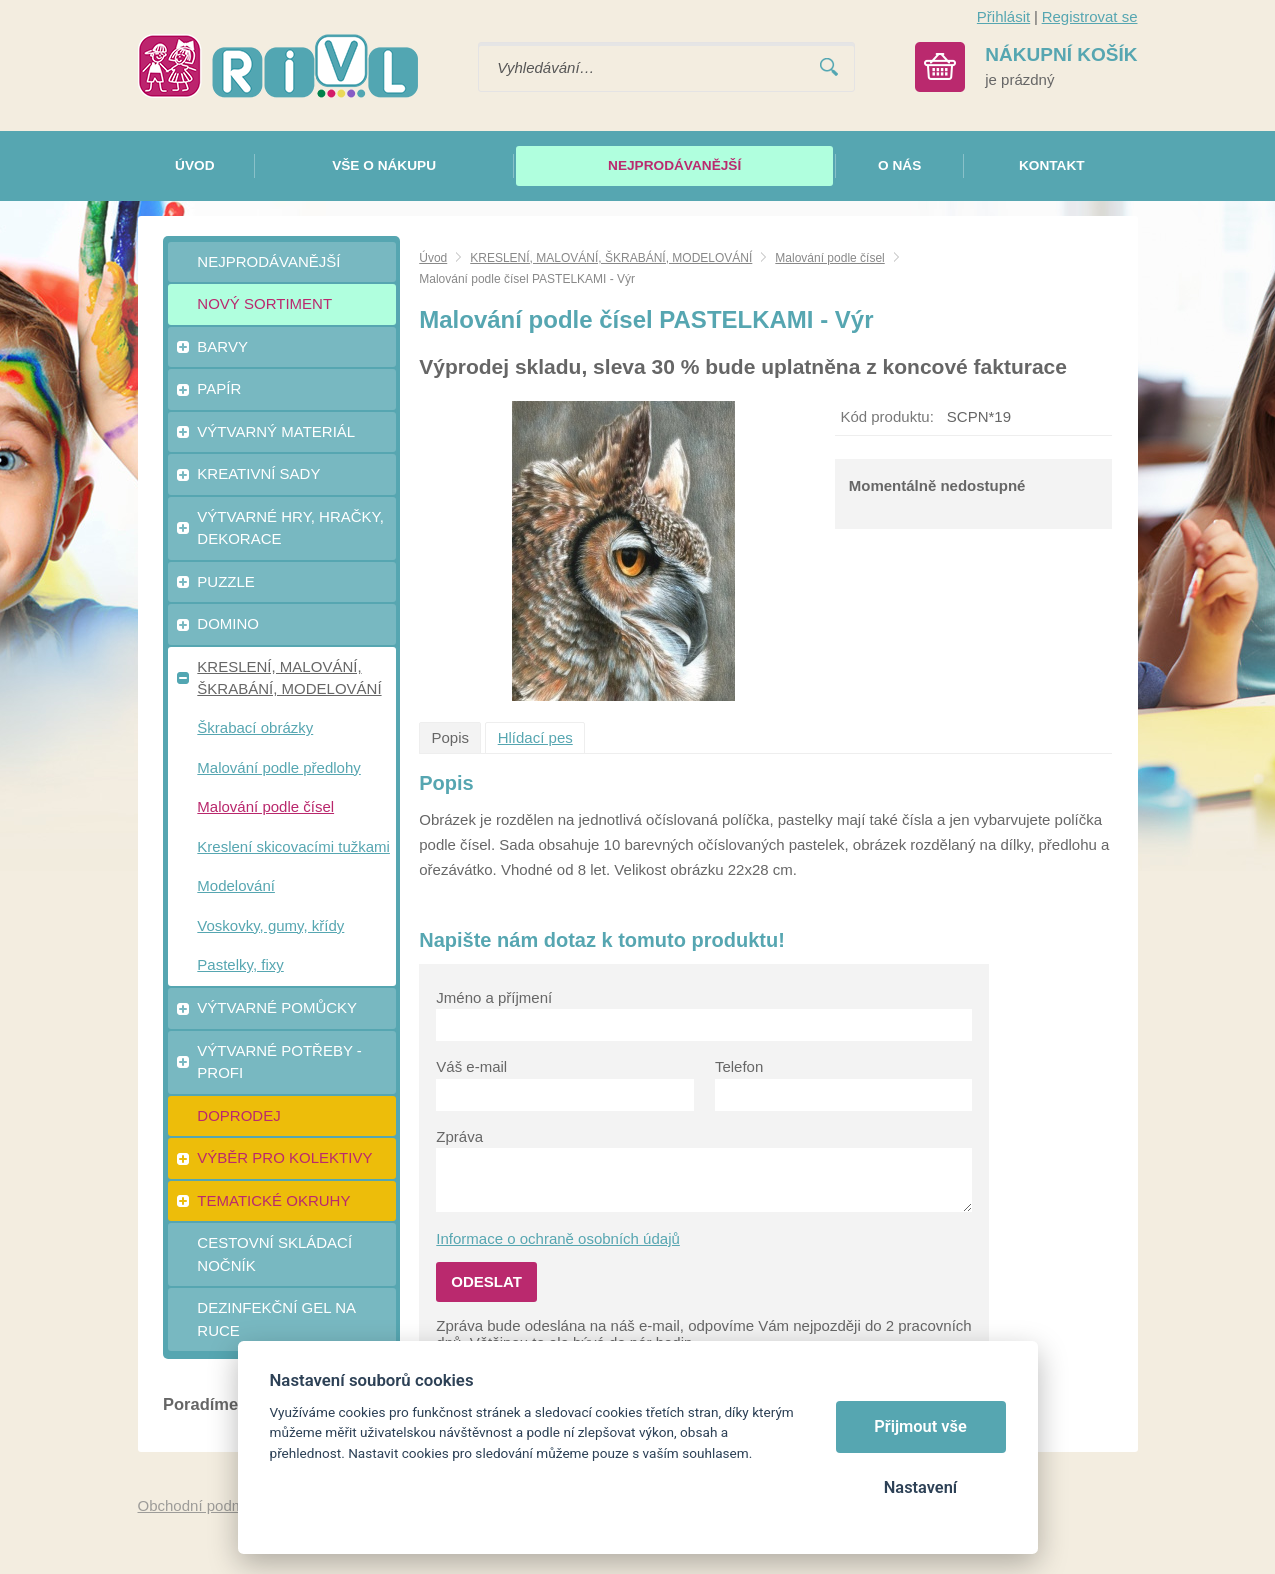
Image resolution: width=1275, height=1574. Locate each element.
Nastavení (920, 1487)
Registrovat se (1090, 16)
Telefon (739, 1066)
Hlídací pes (535, 737)
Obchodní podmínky (205, 1505)
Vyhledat (829, 67)
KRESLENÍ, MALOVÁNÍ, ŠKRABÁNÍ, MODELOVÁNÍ (611, 258)
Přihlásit (1003, 16)
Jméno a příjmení (494, 997)
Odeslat (486, 1281)
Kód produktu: (886, 416)
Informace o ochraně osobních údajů (558, 1238)
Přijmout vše (920, 1426)
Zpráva (459, 1136)
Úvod (433, 258)
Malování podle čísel (829, 258)
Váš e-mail (471, 1066)
